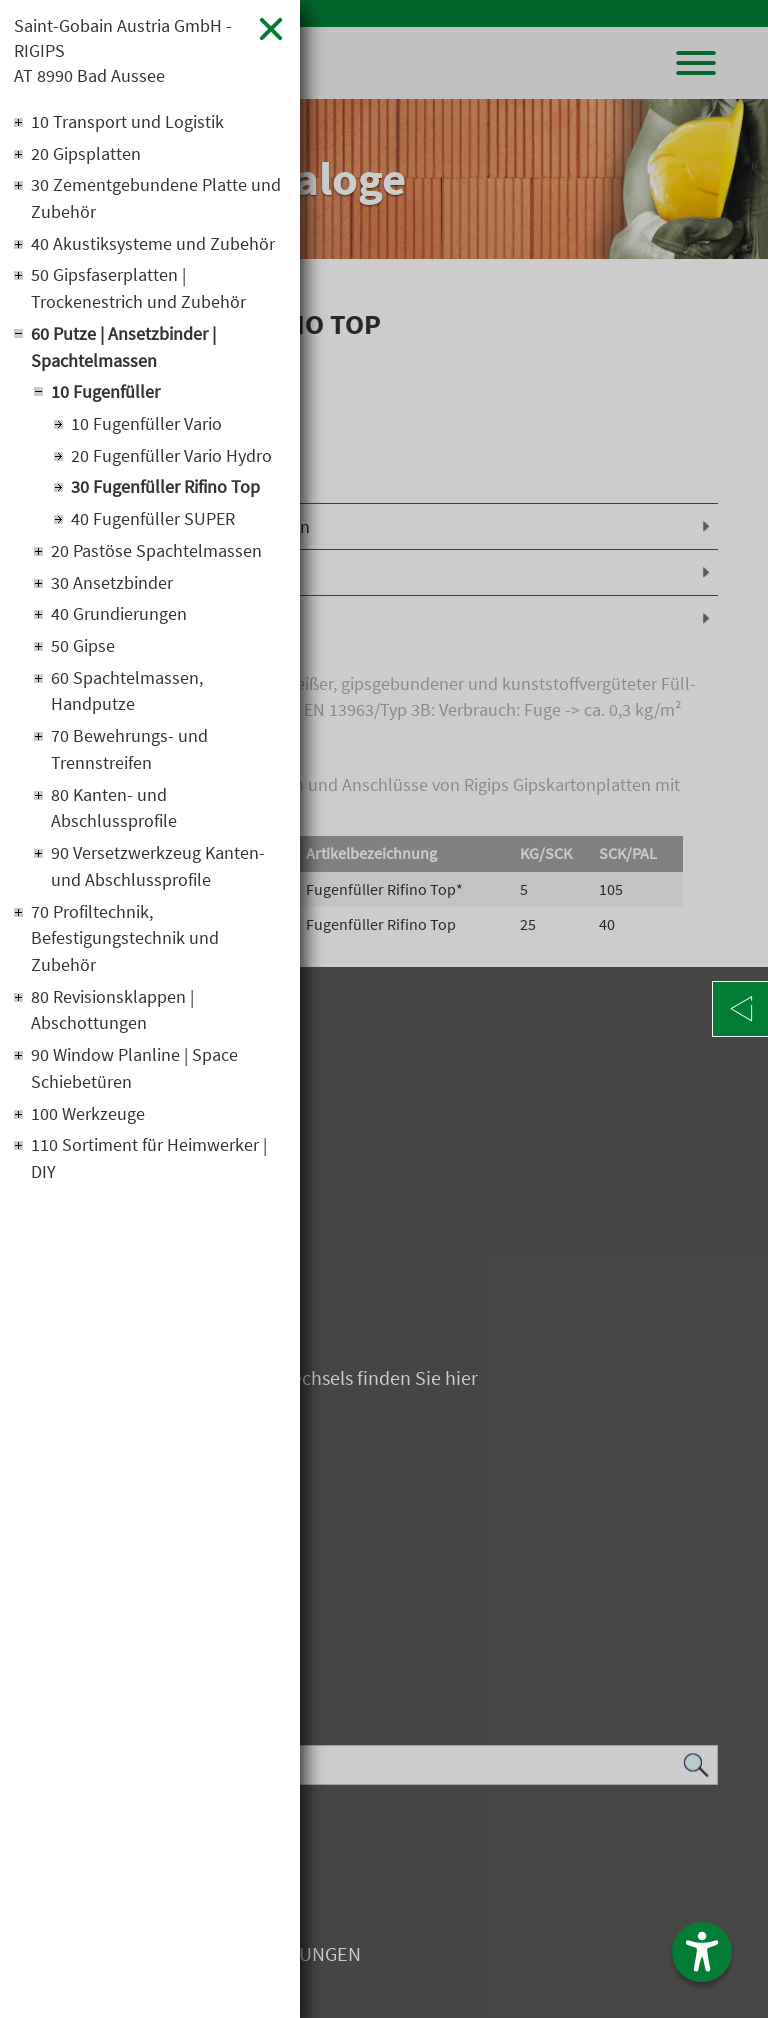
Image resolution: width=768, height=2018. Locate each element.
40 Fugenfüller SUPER (153, 524)
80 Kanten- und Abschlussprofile (114, 816)
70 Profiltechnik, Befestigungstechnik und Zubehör (125, 947)
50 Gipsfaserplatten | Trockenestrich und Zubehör (138, 292)
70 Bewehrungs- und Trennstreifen (129, 757)
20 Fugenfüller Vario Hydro (171, 460)
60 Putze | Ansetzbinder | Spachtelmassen (123, 351)
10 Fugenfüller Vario (146, 428)
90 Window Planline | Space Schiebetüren (134, 1079)
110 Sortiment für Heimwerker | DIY (149, 1170)
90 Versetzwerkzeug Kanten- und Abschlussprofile (158, 875)
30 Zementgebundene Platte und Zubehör (156, 201)
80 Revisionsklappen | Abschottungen (112, 1020)
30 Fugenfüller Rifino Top (165, 492)
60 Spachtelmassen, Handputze (127, 698)
